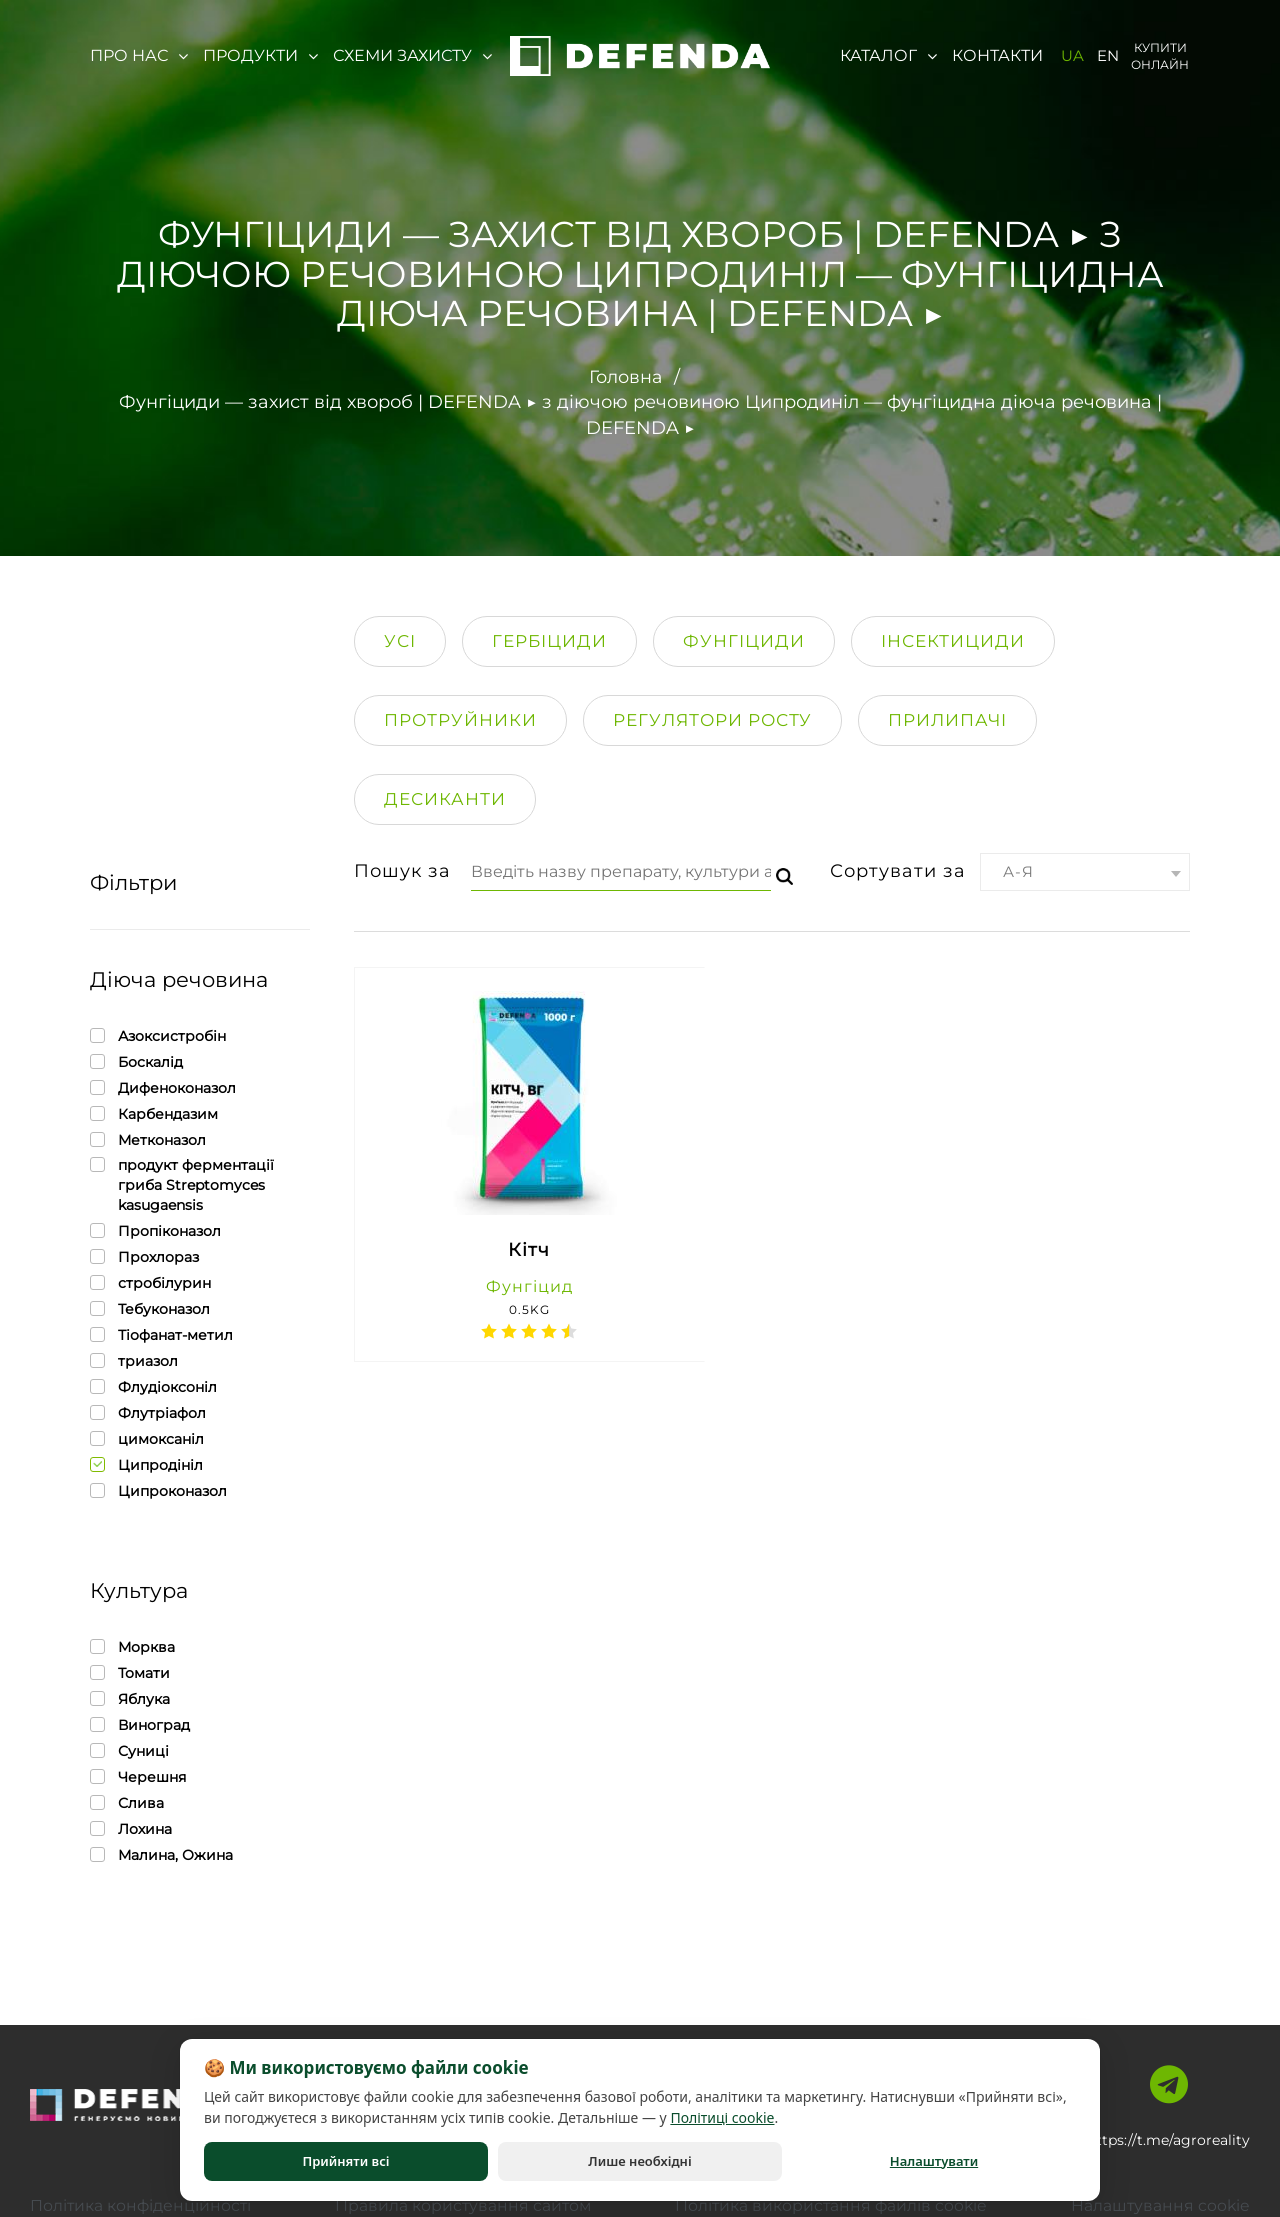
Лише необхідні (639, 2161)
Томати (130, 1672)
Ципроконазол (158, 1490)
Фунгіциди (744, 640)
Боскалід (136, 1061)
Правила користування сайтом (463, 2204)
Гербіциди (549, 640)
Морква (132, 1646)
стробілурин (150, 1282)
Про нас (139, 55)
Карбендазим (154, 1113)
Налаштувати (934, 2161)
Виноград (140, 1724)
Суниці (129, 1750)
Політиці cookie (722, 2117)
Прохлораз (144, 1256)
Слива (127, 1802)
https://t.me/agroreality (1168, 2139)
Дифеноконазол (163, 1087)
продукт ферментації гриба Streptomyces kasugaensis (200, 1184)
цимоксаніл (147, 1438)
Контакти (997, 55)
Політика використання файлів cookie (831, 2204)
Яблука (130, 1698)
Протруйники (460, 719)
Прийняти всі (345, 2161)
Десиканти (445, 798)
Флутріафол (148, 1412)
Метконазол (148, 1139)
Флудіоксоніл (153, 1386)
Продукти (260, 55)
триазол (134, 1360)
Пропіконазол (155, 1230)
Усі (400, 640)
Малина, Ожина (161, 1854)
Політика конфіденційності (142, 2204)
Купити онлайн (1160, 56)
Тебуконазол (150, 1308)
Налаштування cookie (1159, 2204)
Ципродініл (146, 1464)
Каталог (888, 55)
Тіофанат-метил (161, 1334)
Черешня (138, 1776)
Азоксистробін (158, 1035)
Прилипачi (947, 719)
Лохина (131, 1828)
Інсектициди (953, 640)
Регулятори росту (712, 719)
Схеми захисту (412, 55)
